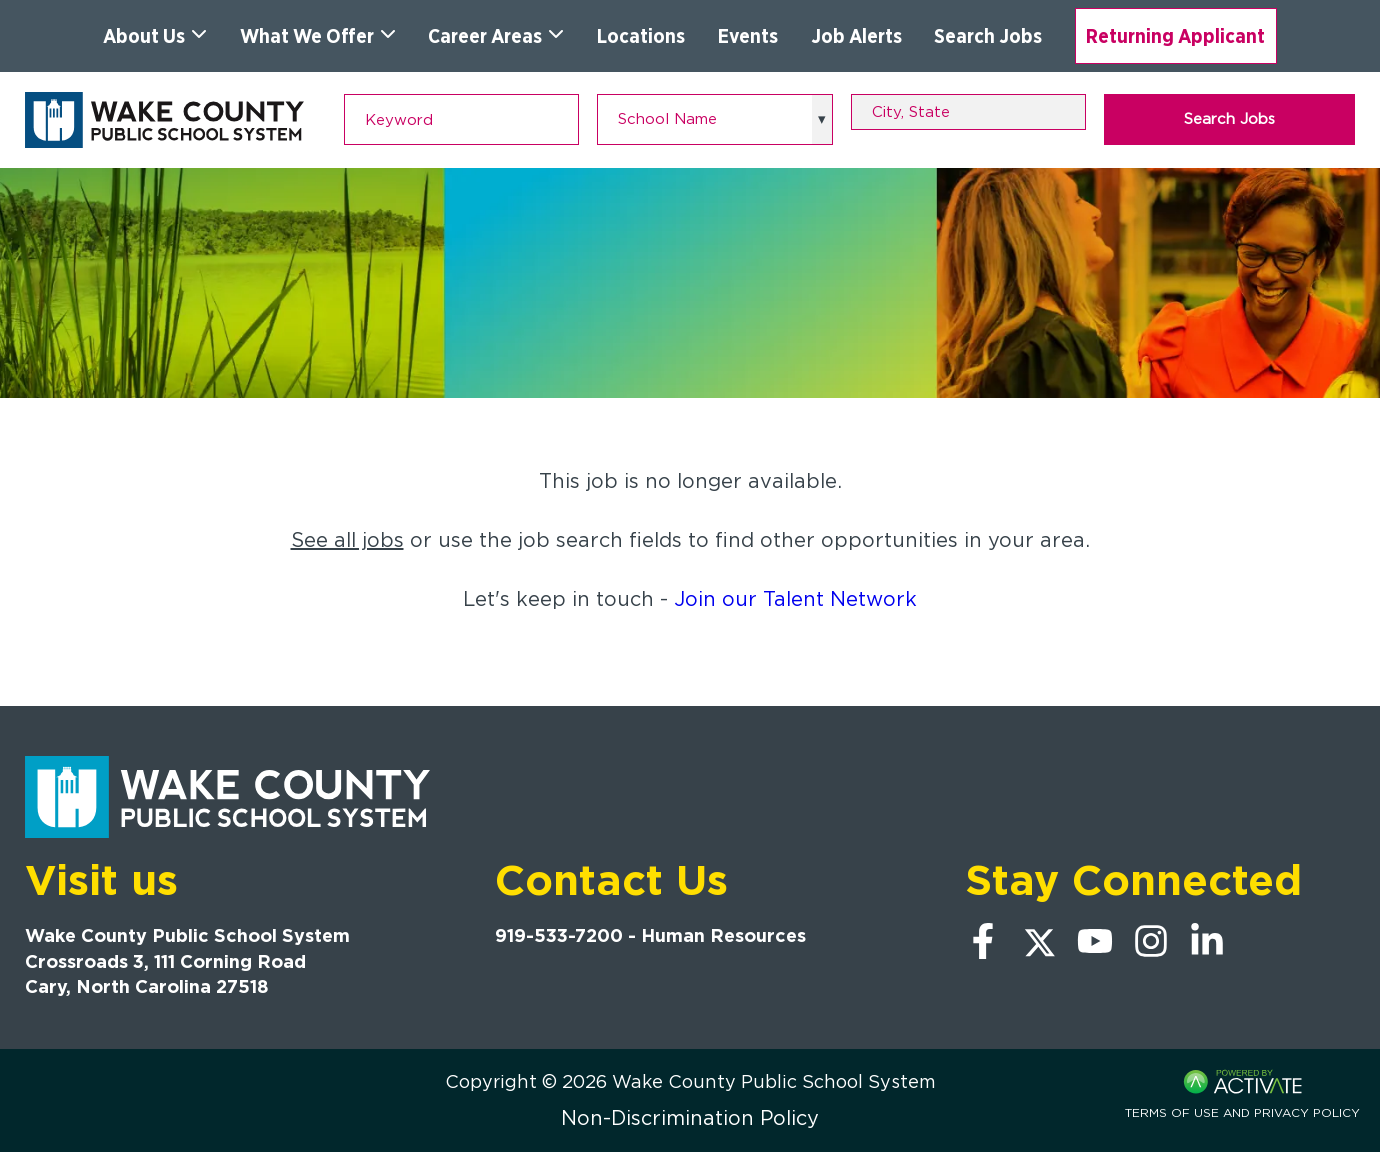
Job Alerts (856, 36)
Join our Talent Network (795, 599)
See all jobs (347, 540)
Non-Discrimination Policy (690, 1118)
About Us (155, 36)
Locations (641, 36)
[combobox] (968, 112)
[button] (1074, 112)
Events (748, 36)
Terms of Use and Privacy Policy (1242, 1112)
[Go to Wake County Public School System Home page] (164, 120)
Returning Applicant (1175, 36)
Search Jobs (988, 36)
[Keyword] (461, 119)
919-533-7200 (559, 935)
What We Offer (318, 36)
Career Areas (496, 36)
